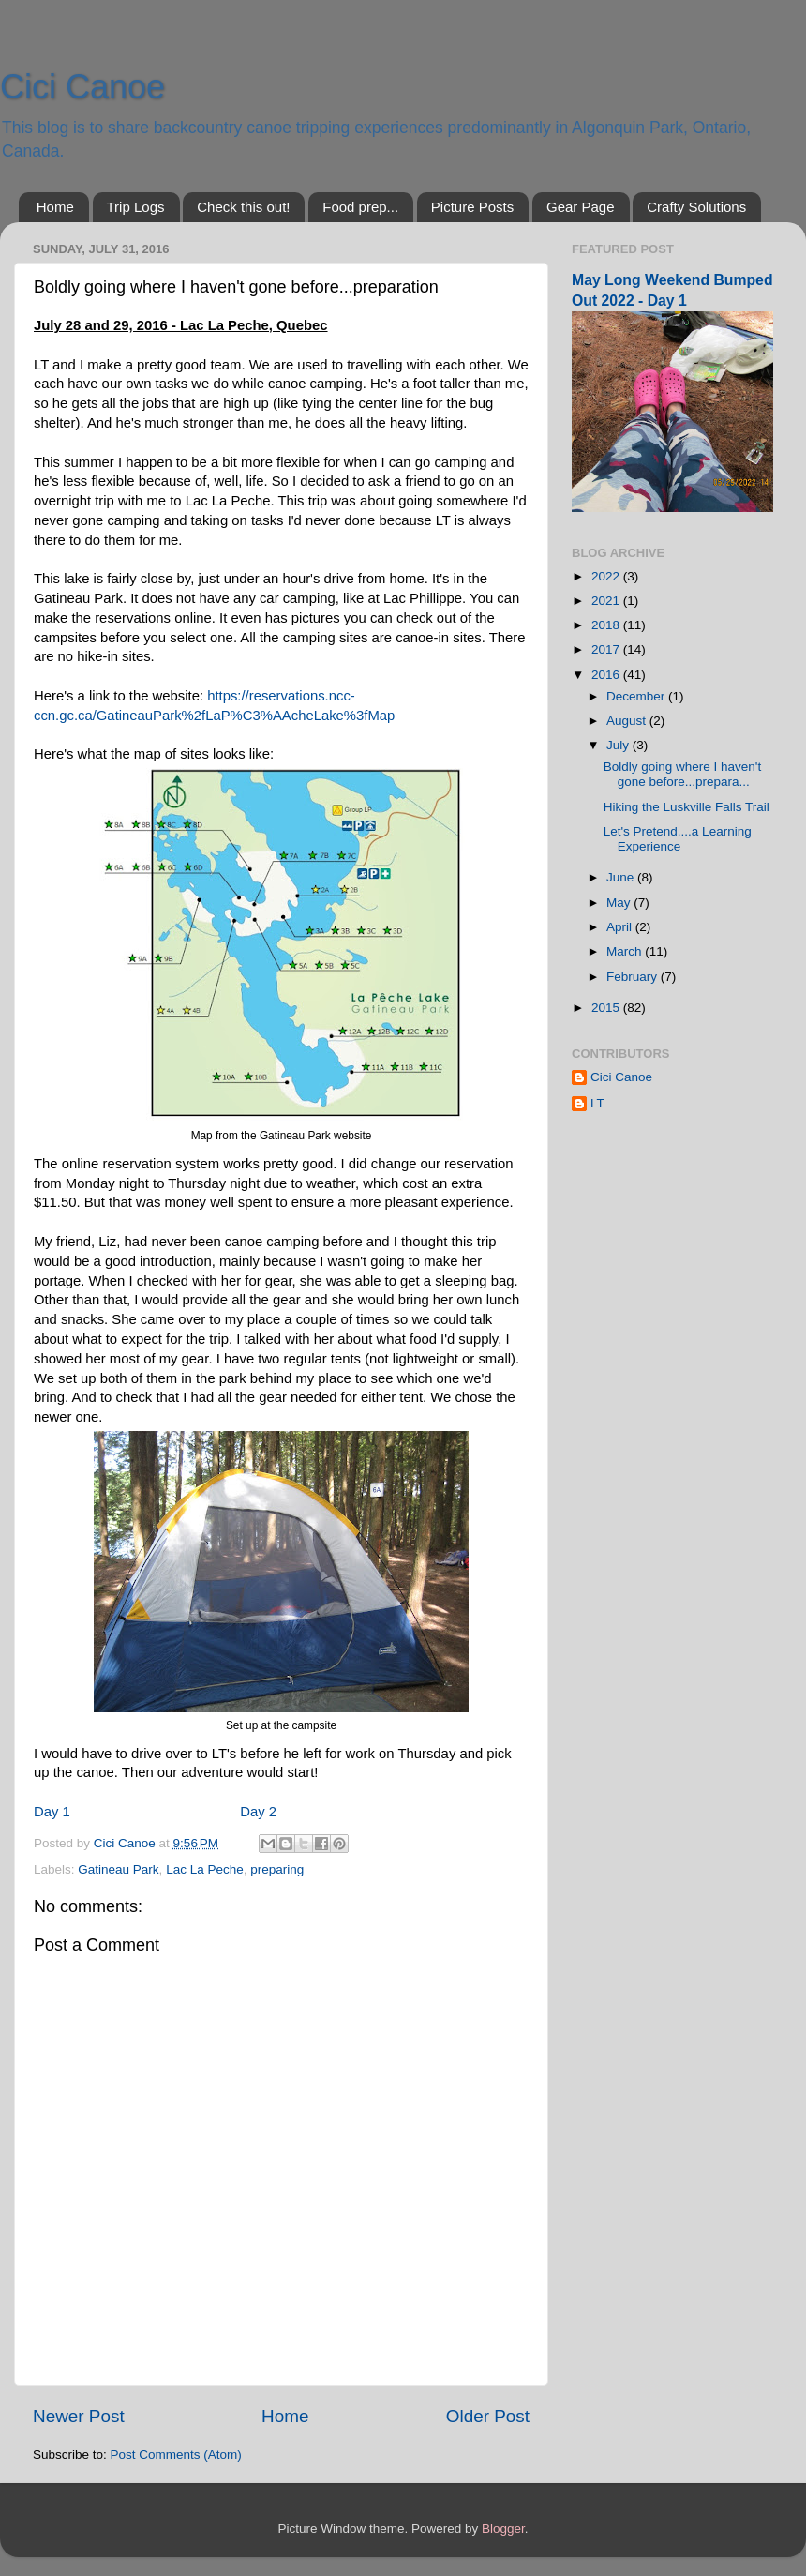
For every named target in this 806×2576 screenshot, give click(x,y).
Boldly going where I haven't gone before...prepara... (682, 774)
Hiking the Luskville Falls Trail (686, 807)
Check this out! (243, 207)
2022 (607, 576)
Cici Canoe (82, 87)
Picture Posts (472, 207)
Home (55, 207)
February (633, 977)
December (637, 696)
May (620, 903)
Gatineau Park (118, 1869)
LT (597, 1103)
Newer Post (79, 2416)
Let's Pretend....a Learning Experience (678, 838)
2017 (607, 649)
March (625, 951)
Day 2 (258, 1811)
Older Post (488, 2416)
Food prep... (360, 207)
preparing (277, 1869)
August (627, 721)
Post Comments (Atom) (176, 2455)
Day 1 (52, 1811)
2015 (607, 1008)
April (620, 927)
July (619, 745)
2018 (607, 625)
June (621, 877)
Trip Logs (136, 207)
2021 (607, 601)
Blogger (503, 2529)
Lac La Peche (205, 1869)
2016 (607, 675)
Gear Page (580, 207)
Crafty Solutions (696, 207)
